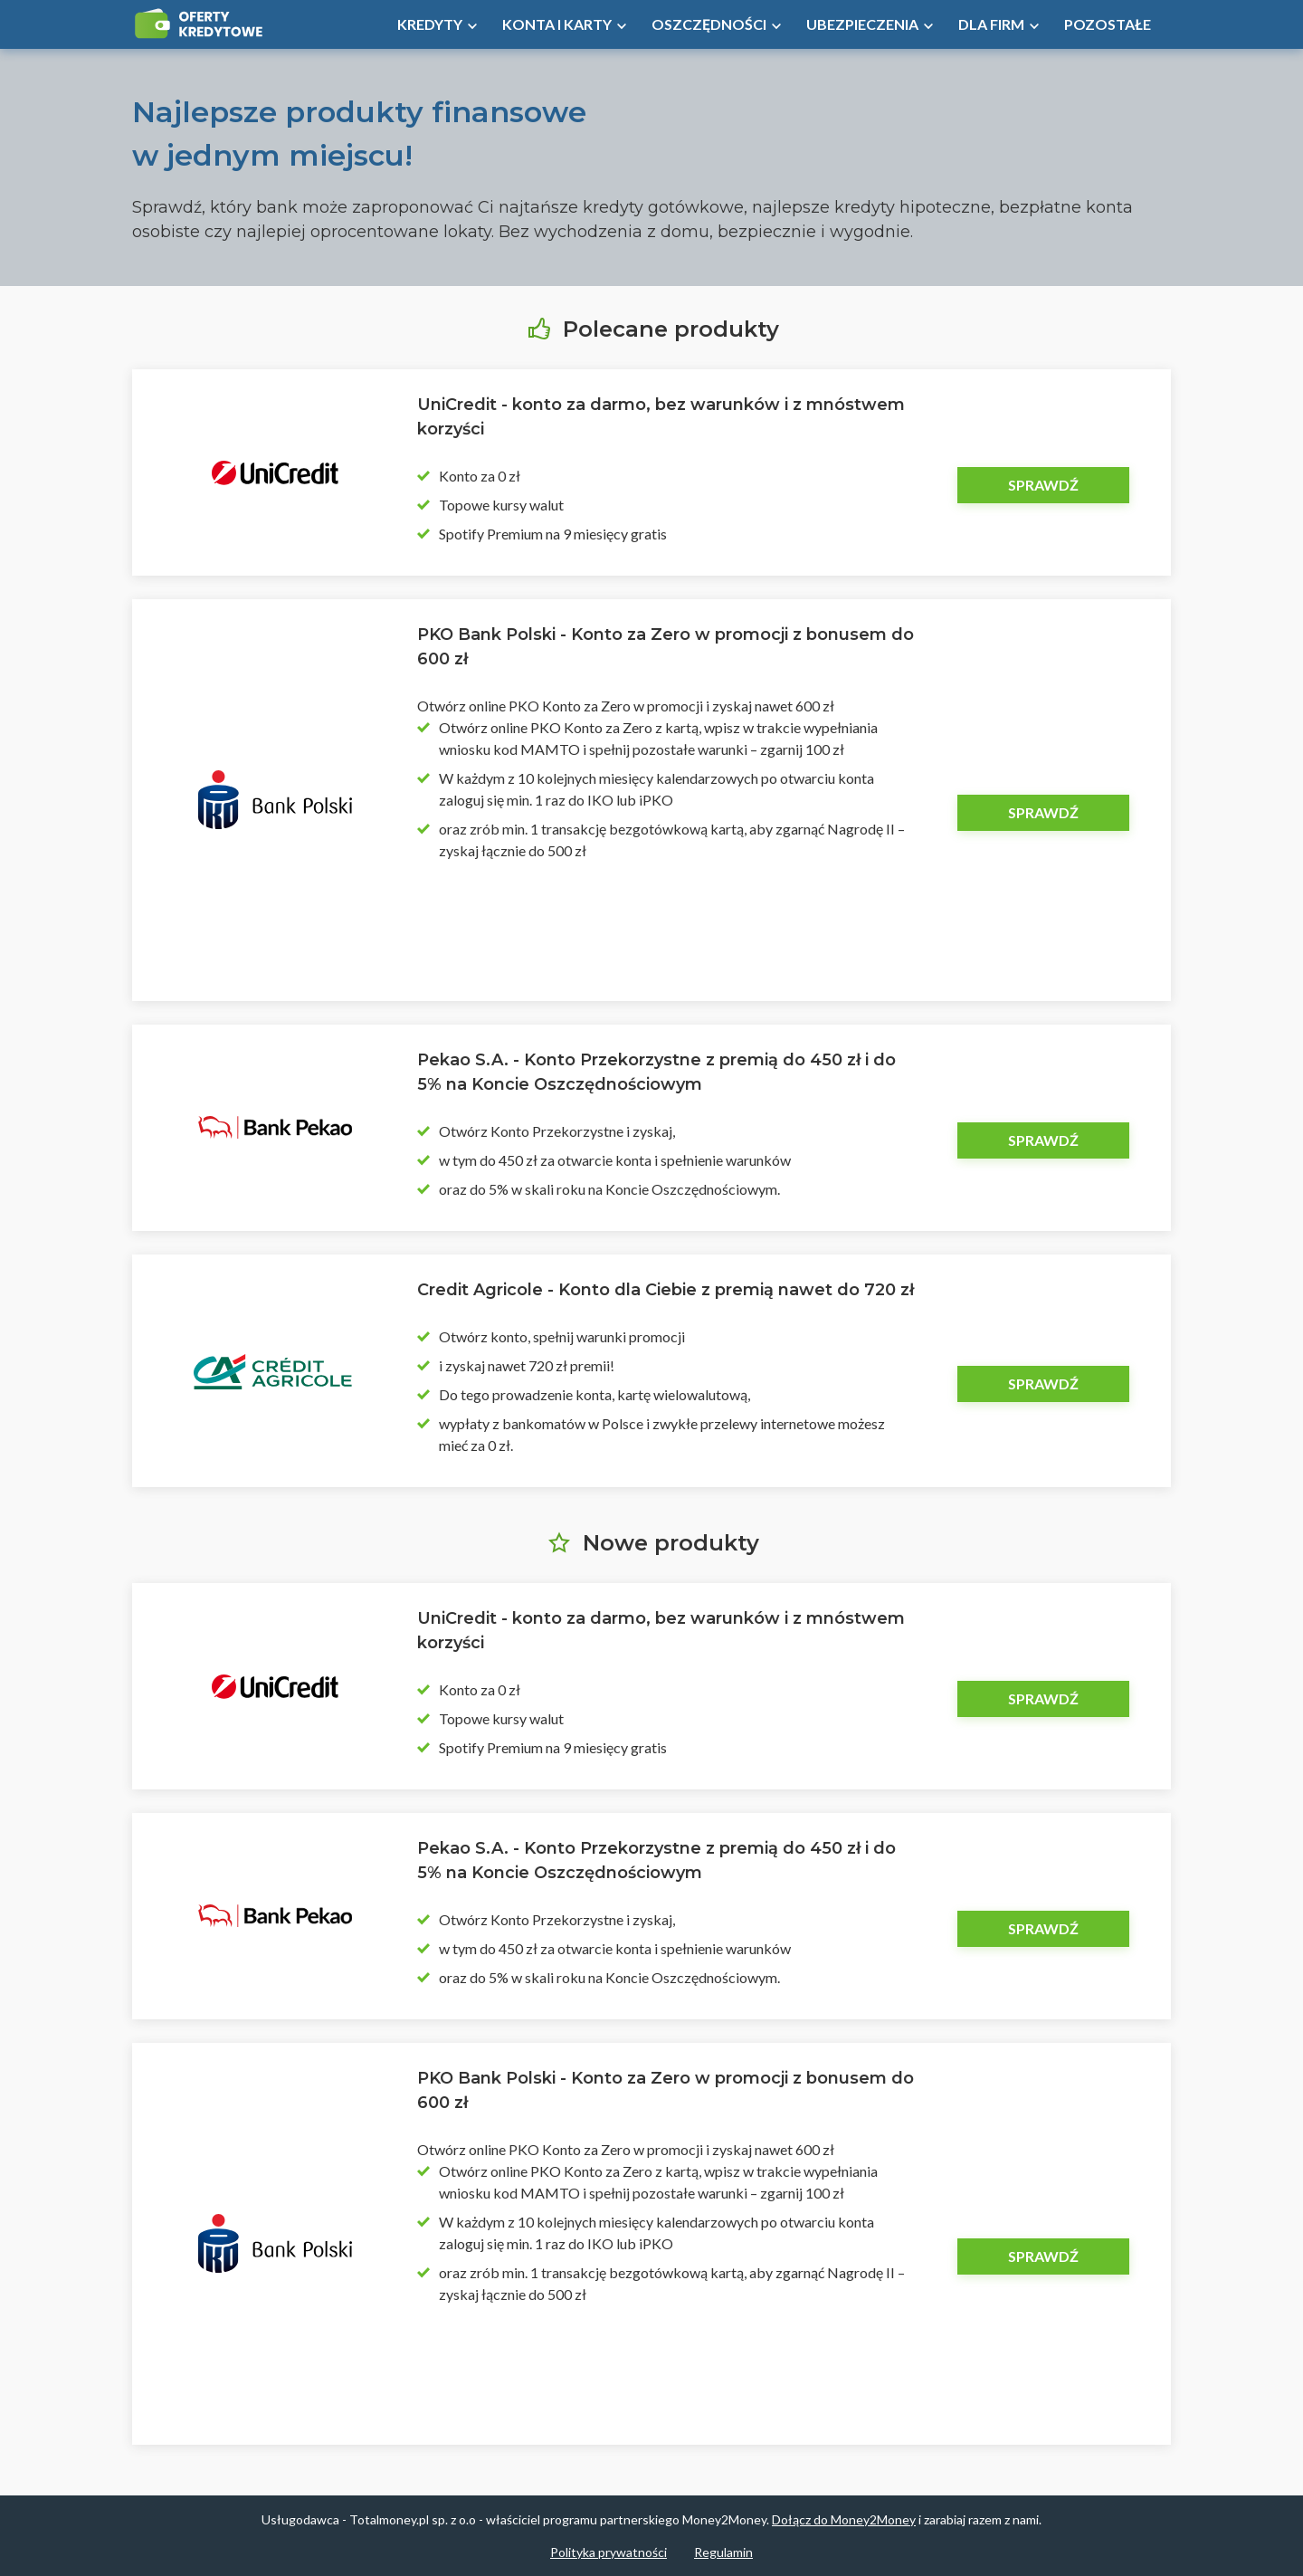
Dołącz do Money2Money (844, 2519)
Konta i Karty (557, 24)
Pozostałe (1107, 24)
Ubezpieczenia (862, 24)
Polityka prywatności (608, 2552)
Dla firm (991, 24)
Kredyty (429, 24)
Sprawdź (1043, 484)
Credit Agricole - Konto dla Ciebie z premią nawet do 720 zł (665, 1290)
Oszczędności (709, 24)
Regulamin (723, 2552)
